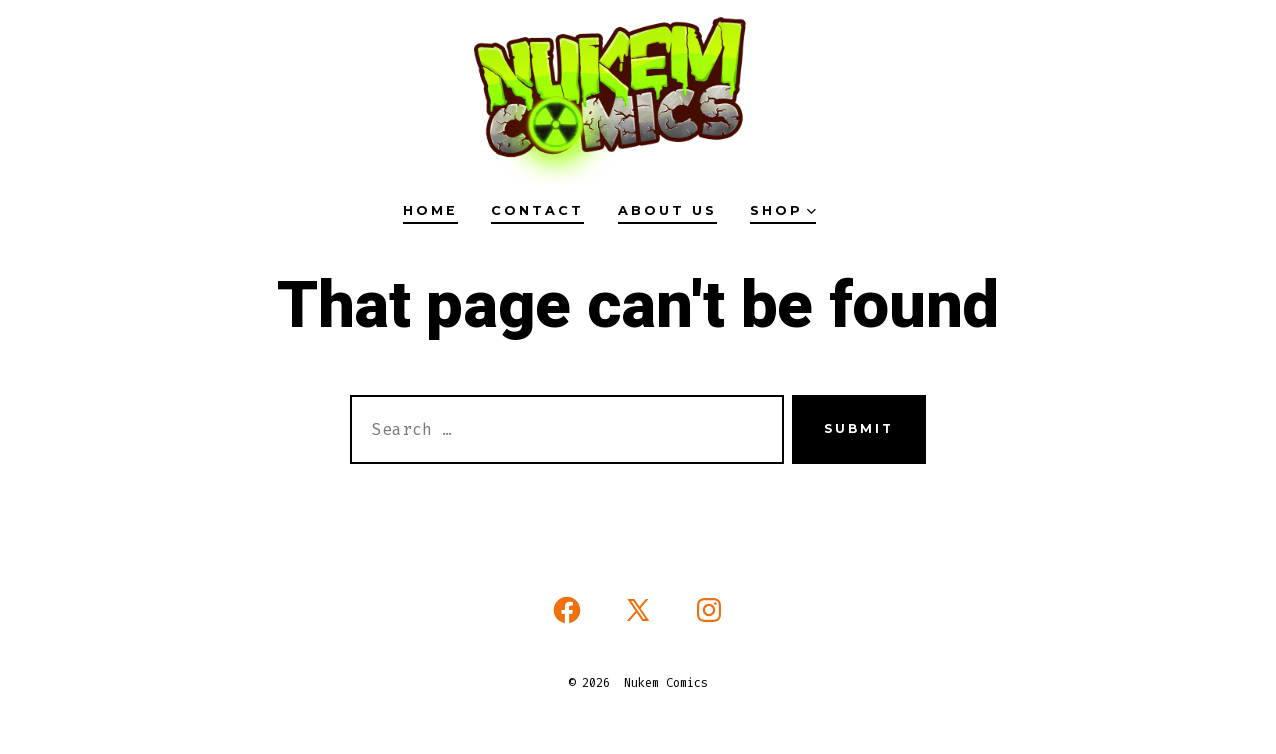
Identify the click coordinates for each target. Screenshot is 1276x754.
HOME (430, 210)
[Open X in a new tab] (638, 610)
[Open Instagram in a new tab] (709, 610)
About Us (667, 210)
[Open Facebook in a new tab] (567, 610)
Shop (783, 210)
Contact (537, 210)
